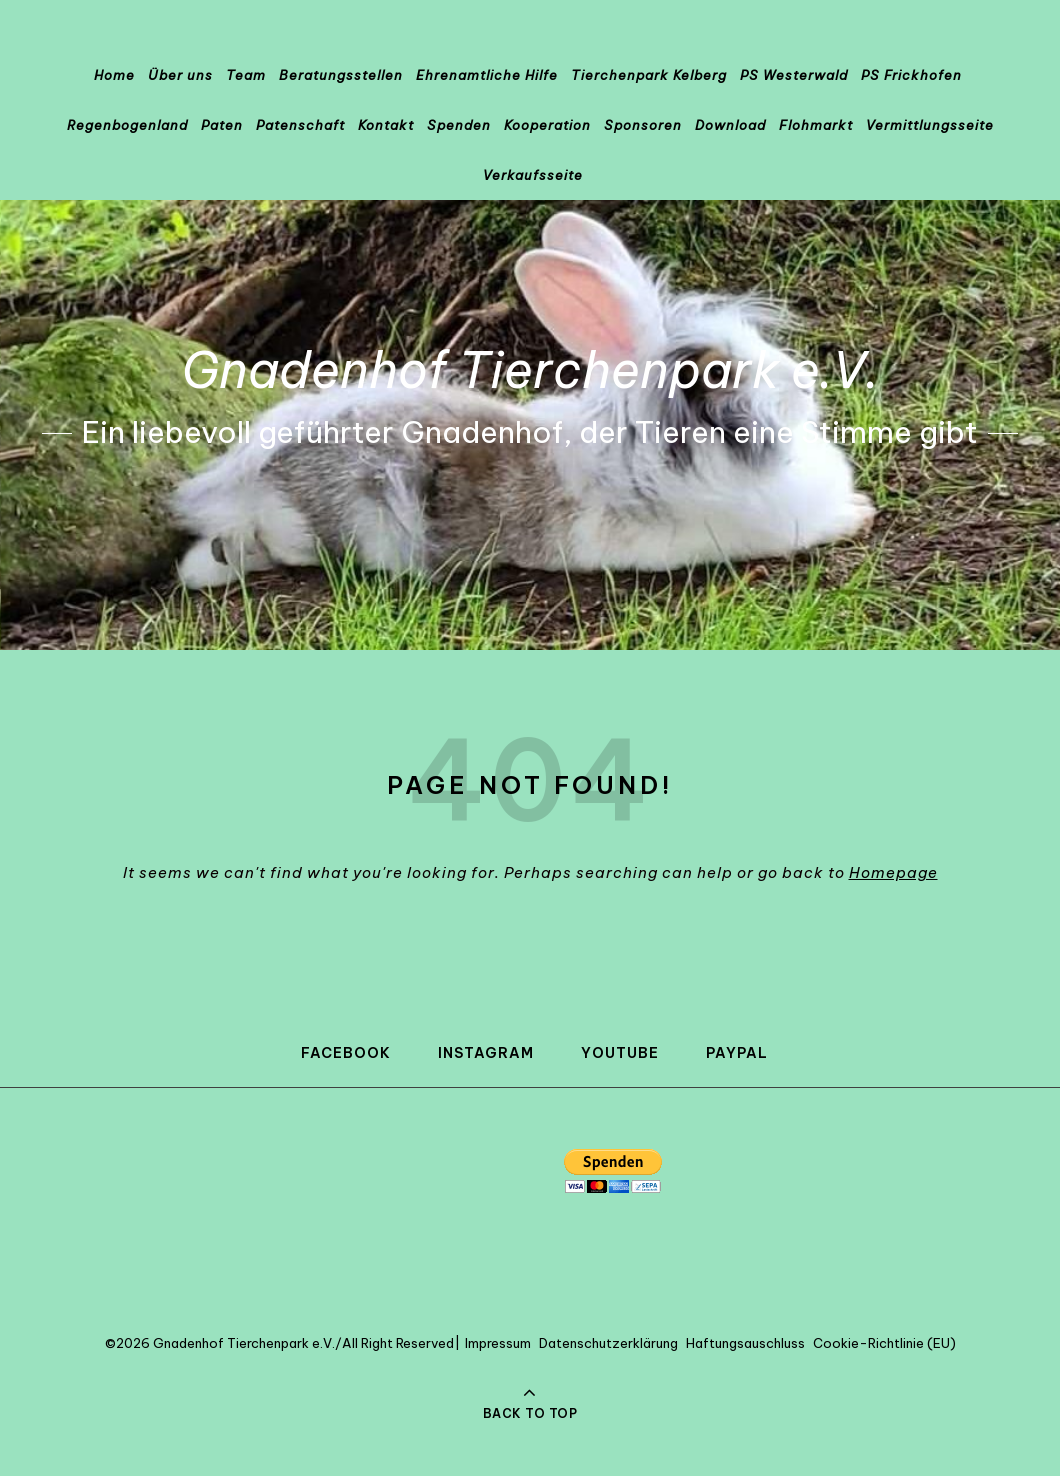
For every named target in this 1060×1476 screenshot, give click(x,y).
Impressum (498, 1343)
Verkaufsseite (533, 175)
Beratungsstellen (341, 75)
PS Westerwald (794, 75)
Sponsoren (643, 125)
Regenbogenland (127, 125)
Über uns (180, 75)
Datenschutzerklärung (608, 1343)
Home (114, 75)
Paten (222, 125)
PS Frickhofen (911, 75)
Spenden (459, 125)
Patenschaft (300, 125)
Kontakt (386, 125)
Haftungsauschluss (745, 1343)
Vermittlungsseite (930, 125)
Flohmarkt (816, 125)
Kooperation (547, 125)
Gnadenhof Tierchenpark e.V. (530, 370)
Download (730, 125)
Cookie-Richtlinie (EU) (884, 1343)
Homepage (893, 872)
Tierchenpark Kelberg (649, 75)
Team (246, 75)
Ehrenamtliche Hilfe (487, 75)
